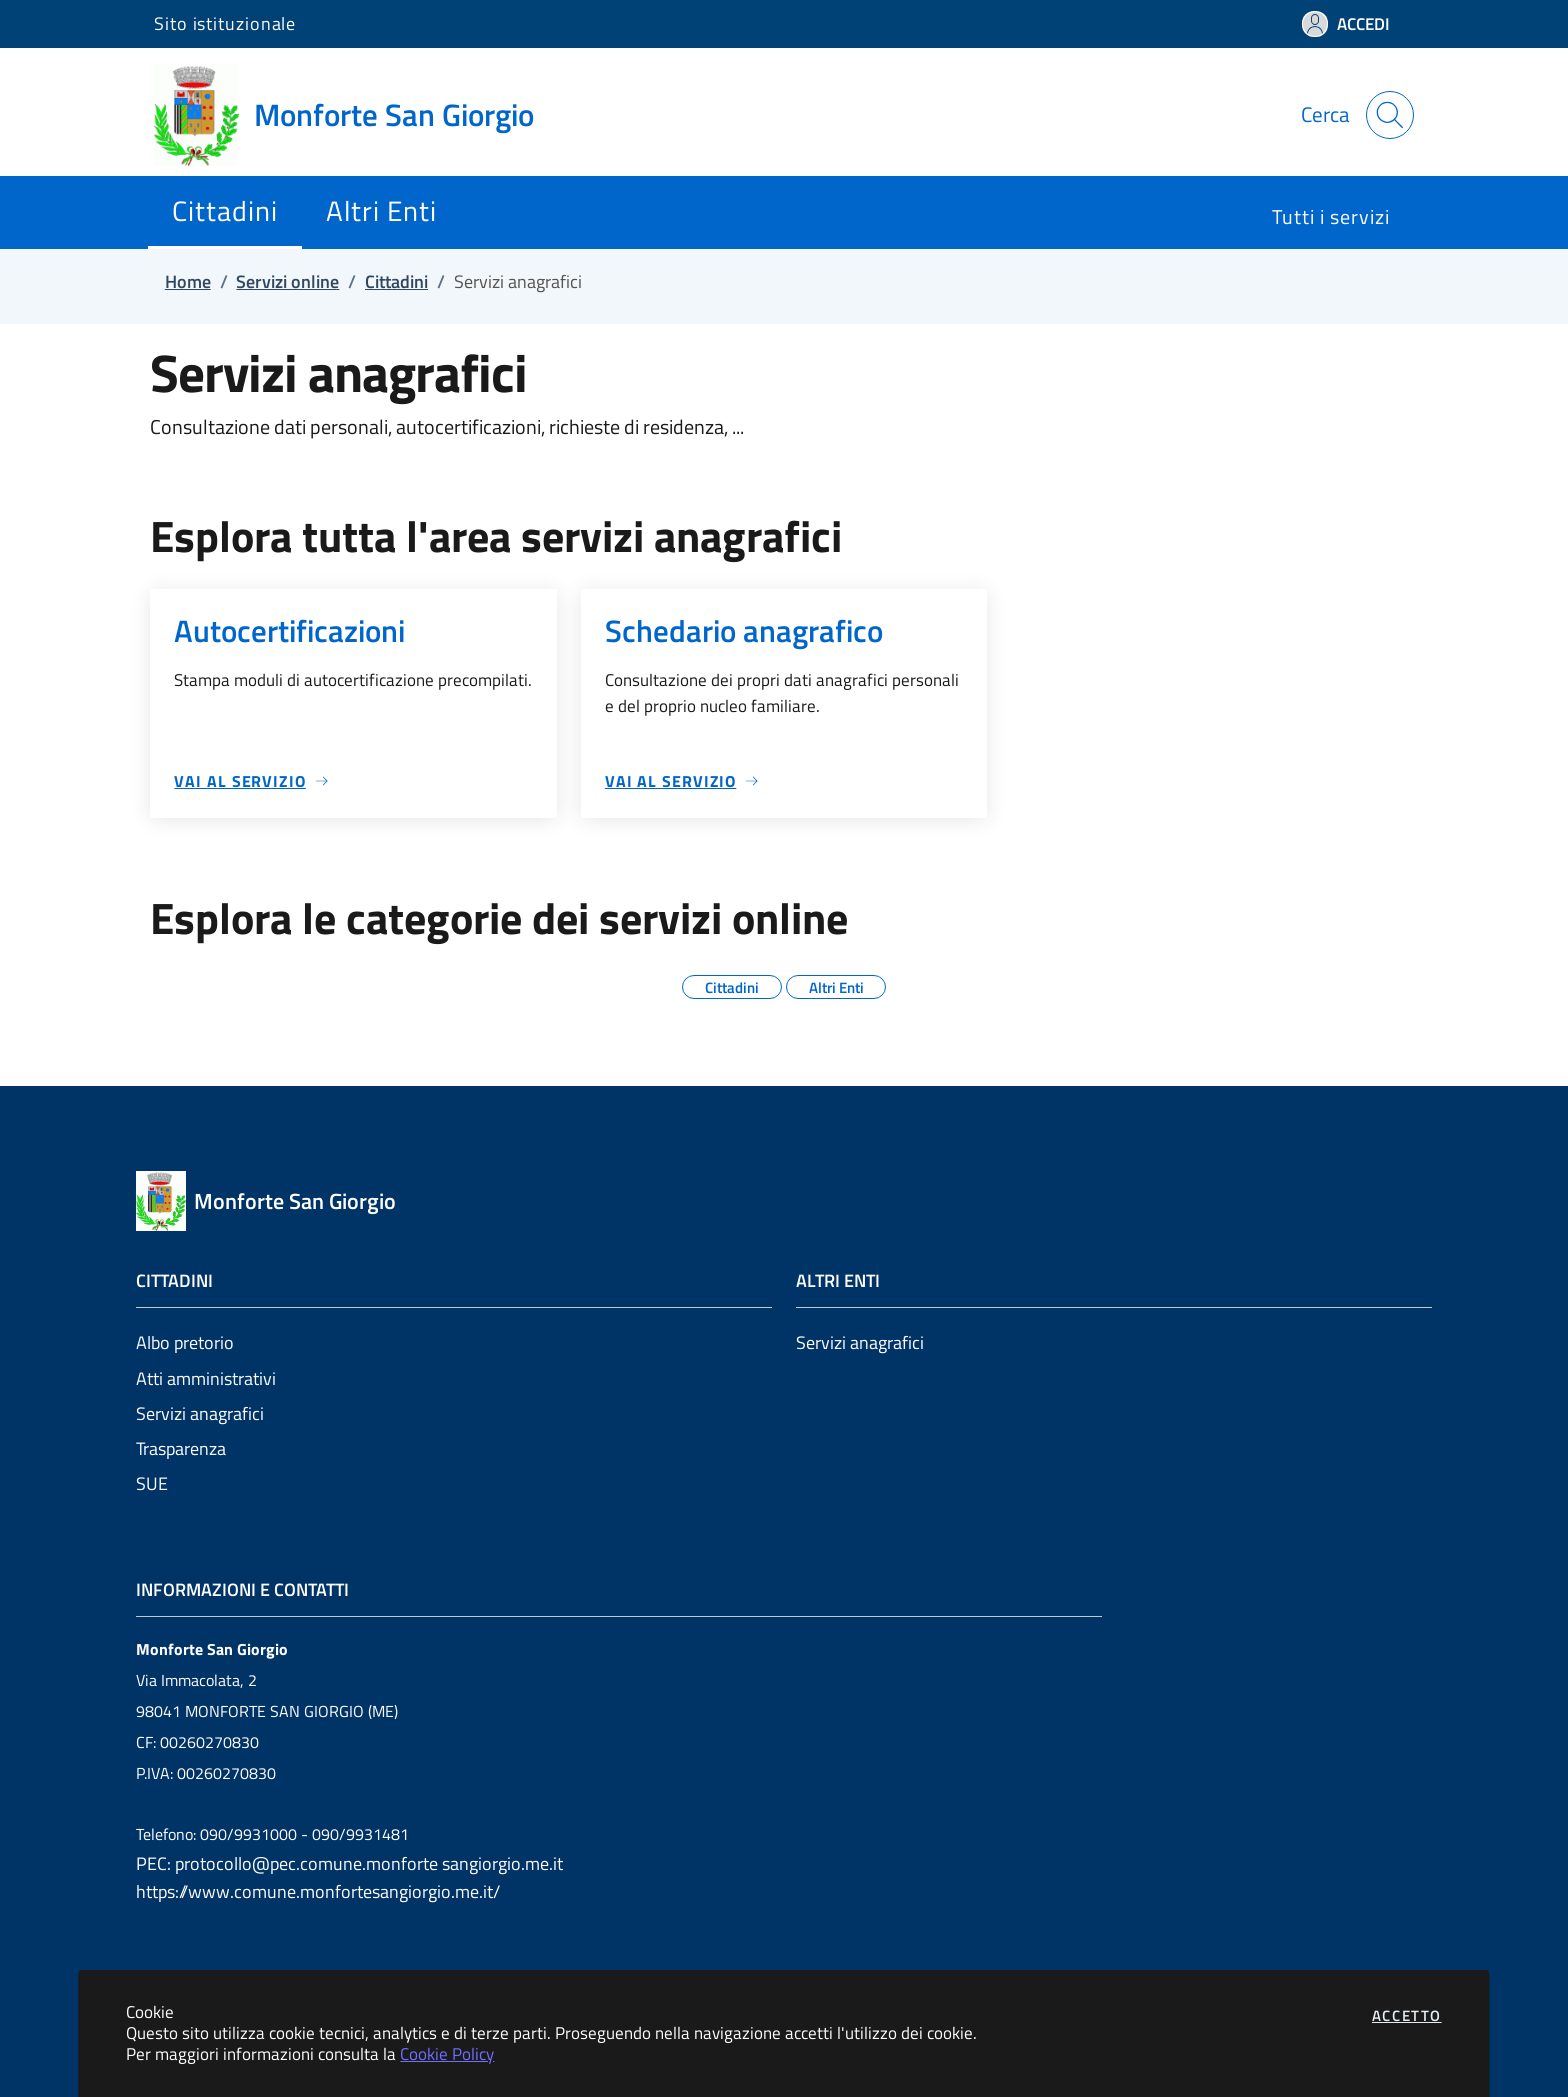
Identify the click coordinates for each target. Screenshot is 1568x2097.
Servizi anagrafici (200, 1413)
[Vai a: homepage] (356, 115)
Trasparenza (181, 1448)
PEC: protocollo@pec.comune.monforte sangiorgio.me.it (349, 1863)
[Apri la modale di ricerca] (1390, 115)
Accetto (1407, 2015)
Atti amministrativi (206, 1378)
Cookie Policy (447, 2053)
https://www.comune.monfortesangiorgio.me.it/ (318, 1891)
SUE (152, 1483)
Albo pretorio (185, 1342)
